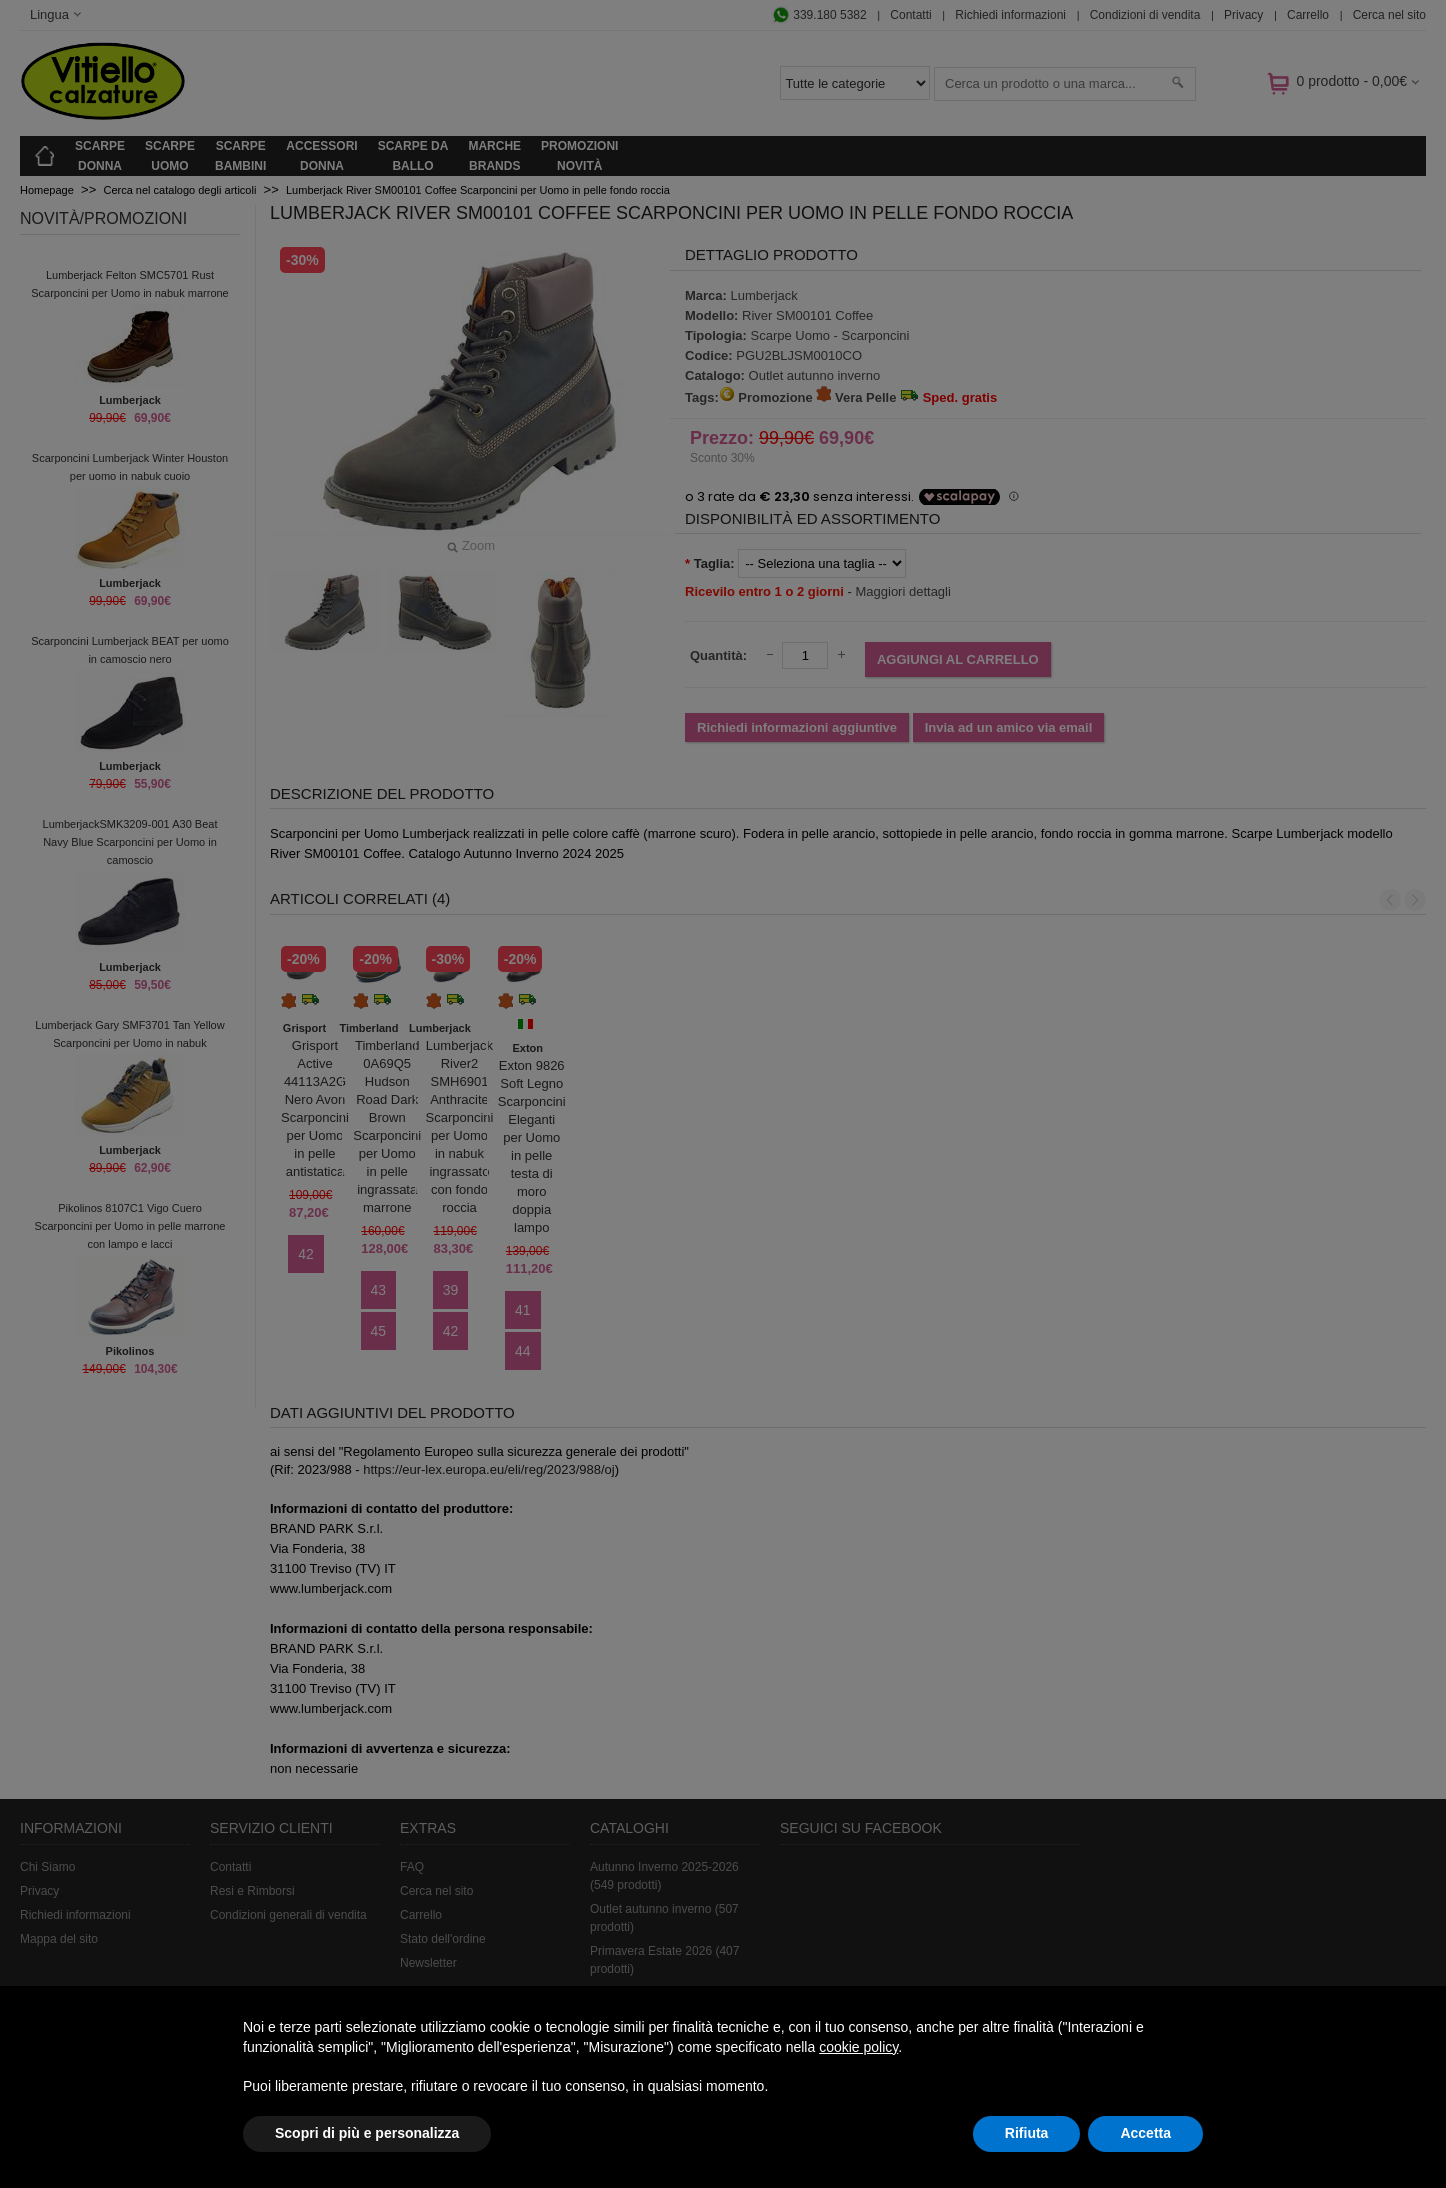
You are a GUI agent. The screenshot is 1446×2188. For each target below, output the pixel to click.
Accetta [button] (1145, 2133)
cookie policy (858, 2047)
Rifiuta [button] (1027, 2133)
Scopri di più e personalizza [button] (367, 2133)
